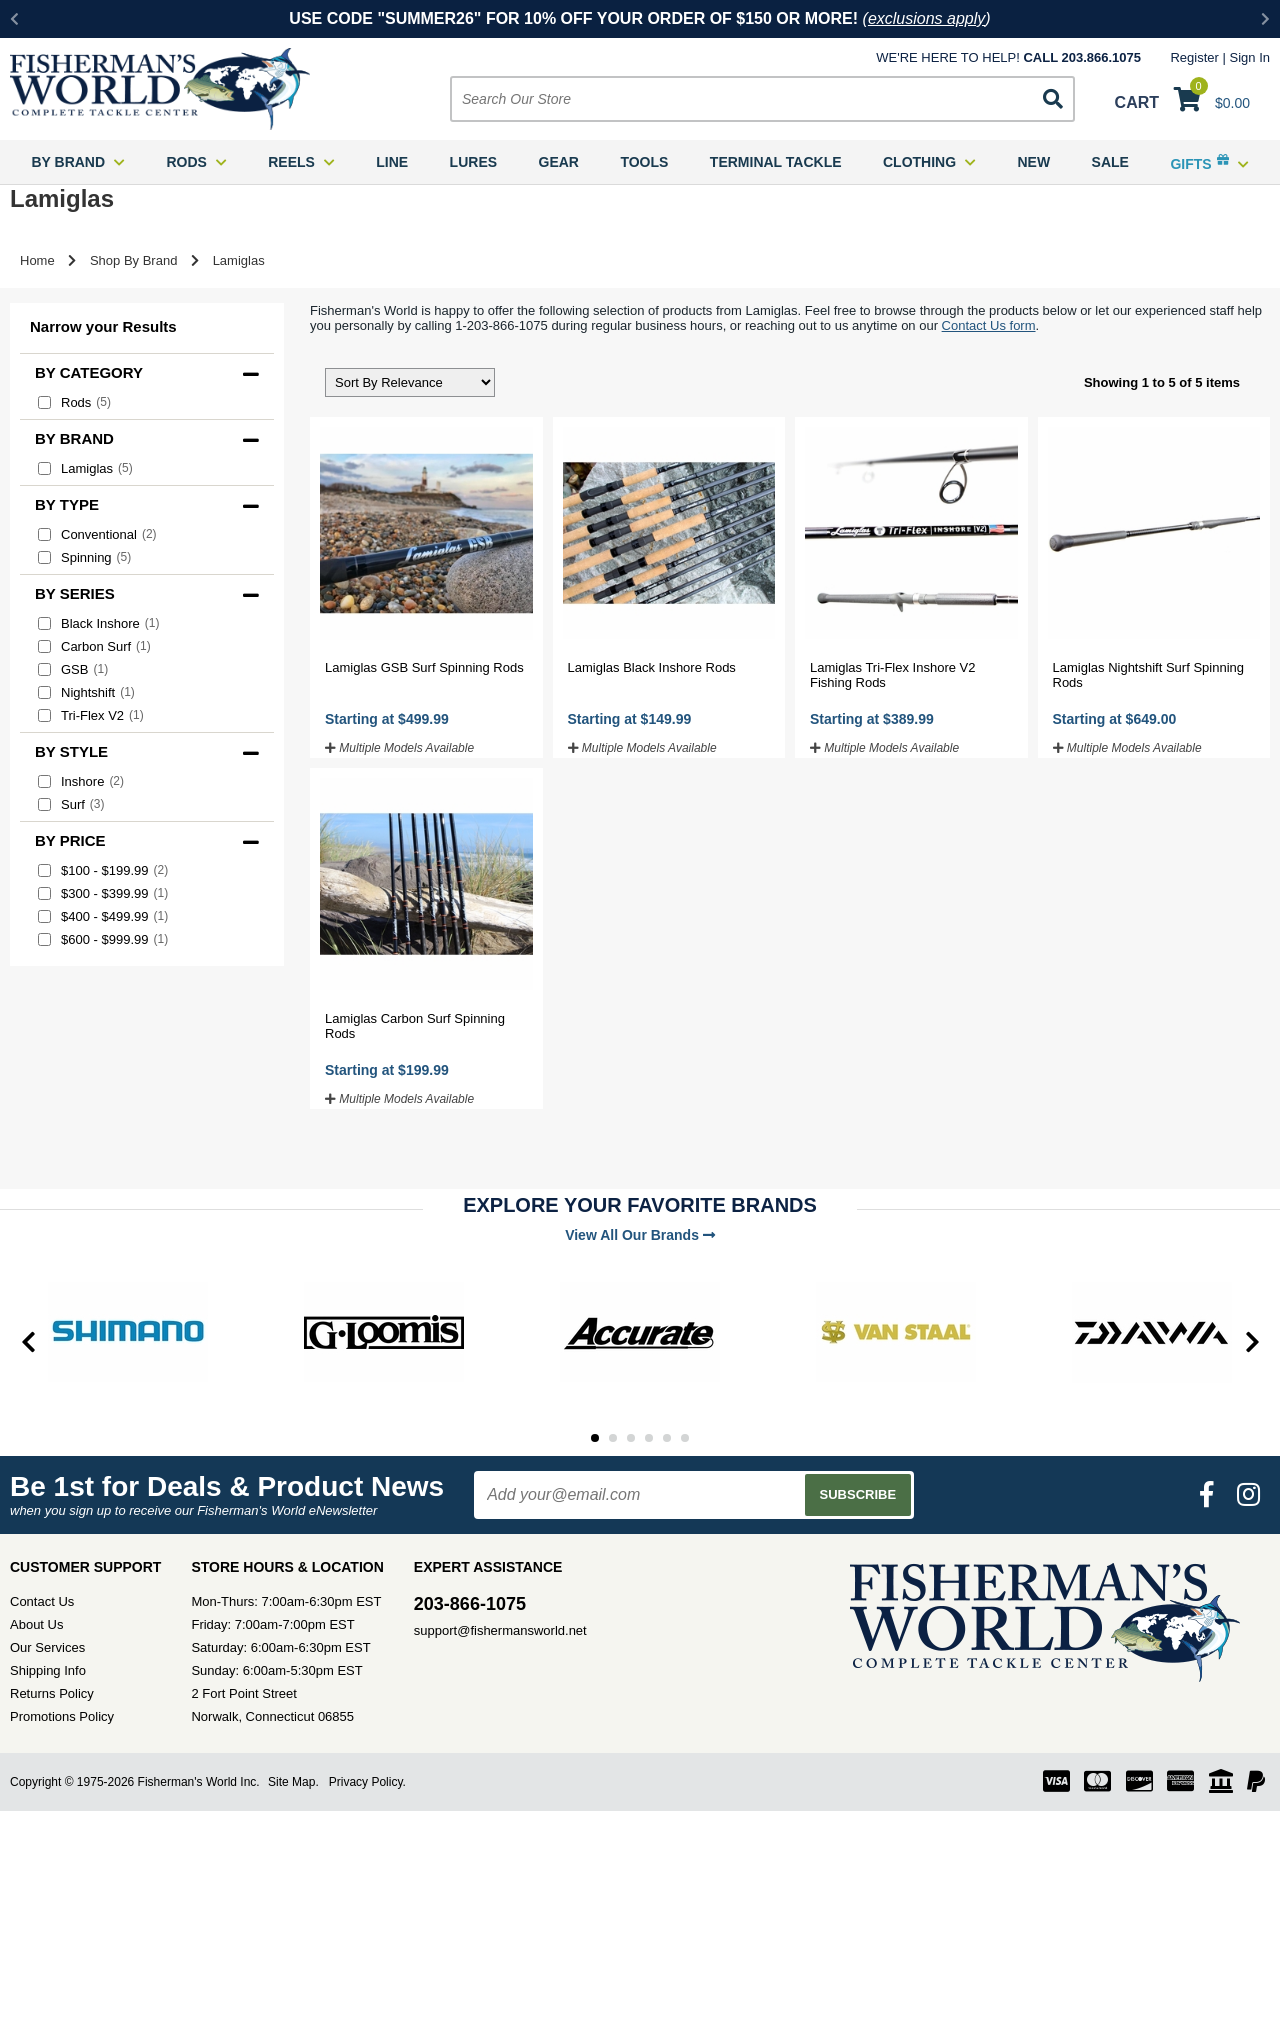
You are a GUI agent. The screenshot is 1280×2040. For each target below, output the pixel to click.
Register (1194, 57)
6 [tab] (685, 1438)
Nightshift (86, 692)
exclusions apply (926, 18)
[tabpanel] (128, 1332)
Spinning (84, 557)
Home (37, 260)
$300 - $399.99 (103, 893)
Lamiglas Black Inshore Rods (652, 667)
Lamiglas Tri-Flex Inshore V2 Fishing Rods (892, 675)
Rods (74, 402)
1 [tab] (595, 1438)
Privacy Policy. (367, 1782)
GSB (73, 669)
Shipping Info (48, 1670)
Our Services (47, 1647)
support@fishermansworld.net (500, 1630)
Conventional (97, 534)
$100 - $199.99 (103, 870)
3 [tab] (631, 1438)
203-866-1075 (470, 1604)
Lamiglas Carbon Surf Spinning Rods (415, 1026)
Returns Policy (52, 1693)
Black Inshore (98, 623)
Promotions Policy (62, 1716)
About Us (36, 1624)
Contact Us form (989, 325)
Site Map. (293, 1782)
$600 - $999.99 (103, 939)
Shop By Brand (133, 260)
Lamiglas (85, 468)
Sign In (1250, 57)
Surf (71, 804)
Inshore (81, 781)
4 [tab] (649, 1438)
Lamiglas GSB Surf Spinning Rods (424, 667)
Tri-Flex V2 (91, 715)
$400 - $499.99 (103, 916)
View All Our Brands (640, 1235)
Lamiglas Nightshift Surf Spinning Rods (1149, 675)
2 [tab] (613, 1438)
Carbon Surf (94, 646)
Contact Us (42, 1601)
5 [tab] (667, 1438)
